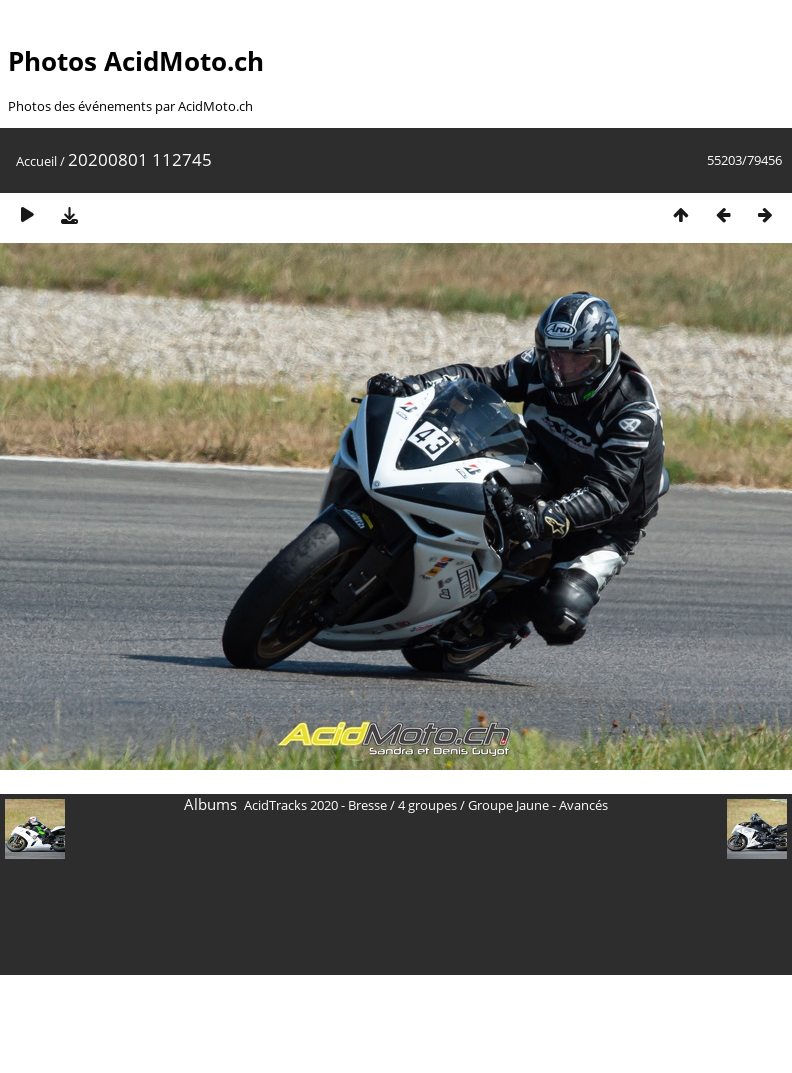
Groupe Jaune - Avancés (538, 805)
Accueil (36, 161)
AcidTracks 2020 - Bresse (315, 805)
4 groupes (427, 805)
